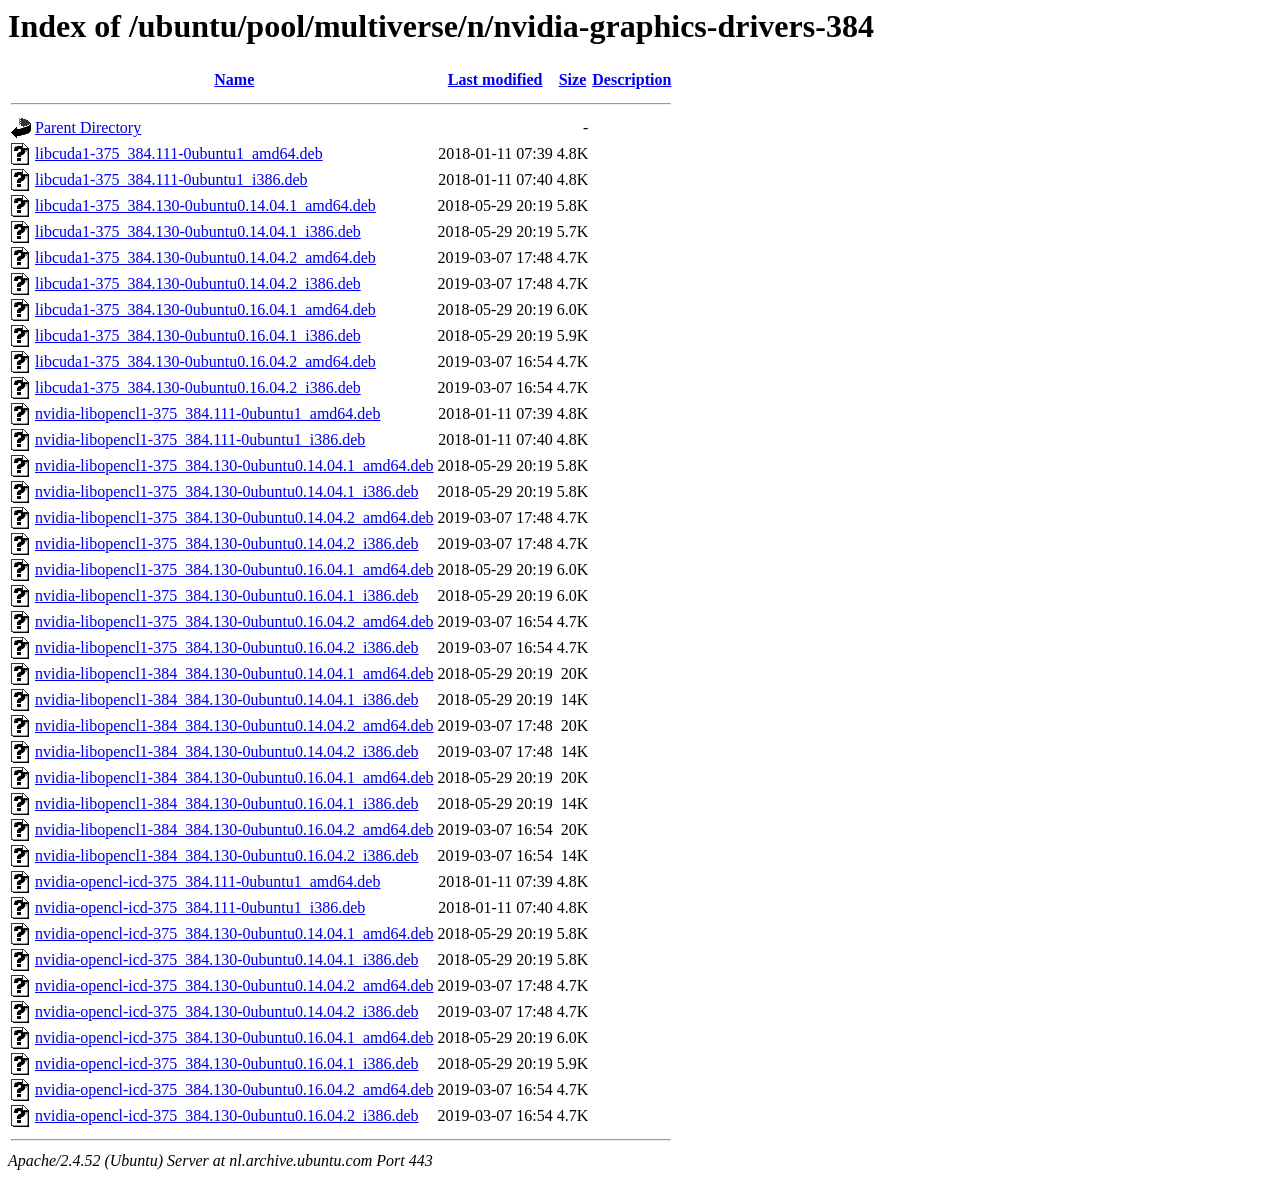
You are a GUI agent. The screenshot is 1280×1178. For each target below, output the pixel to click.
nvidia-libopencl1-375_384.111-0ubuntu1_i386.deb (200, 439)
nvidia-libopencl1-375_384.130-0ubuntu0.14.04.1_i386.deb (227, 491)
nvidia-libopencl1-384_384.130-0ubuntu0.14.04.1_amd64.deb (234, 673)
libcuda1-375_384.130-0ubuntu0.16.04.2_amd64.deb (205, 361)
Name (234, 79)
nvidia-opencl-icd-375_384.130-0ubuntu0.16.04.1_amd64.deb (234, 1037)
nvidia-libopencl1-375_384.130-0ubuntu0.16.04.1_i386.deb (227, 595)
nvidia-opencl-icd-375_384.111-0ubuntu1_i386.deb (200, 907)
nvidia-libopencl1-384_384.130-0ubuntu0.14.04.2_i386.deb (227, 751)
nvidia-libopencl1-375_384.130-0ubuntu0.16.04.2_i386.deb (227, 647)
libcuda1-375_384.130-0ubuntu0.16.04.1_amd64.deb (205, 309)
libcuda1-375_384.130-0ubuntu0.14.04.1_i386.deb (198, 231)
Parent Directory (88, 127)
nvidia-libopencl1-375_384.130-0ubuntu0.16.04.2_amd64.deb (234, 621)
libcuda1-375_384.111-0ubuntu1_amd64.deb (179, 153)
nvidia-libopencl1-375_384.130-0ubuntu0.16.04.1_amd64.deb (234, 569)
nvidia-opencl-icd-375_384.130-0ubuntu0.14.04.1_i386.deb (227, 959)
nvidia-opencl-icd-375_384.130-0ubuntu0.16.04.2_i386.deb (227, 1115)
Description (631, 79)
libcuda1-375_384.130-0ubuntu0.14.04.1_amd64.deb (205, 205)
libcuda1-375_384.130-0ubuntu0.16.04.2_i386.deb (198, 387)
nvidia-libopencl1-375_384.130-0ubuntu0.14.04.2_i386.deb (227, 543)
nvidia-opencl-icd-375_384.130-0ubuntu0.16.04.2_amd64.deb (234, 1089)
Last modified (495, 79)
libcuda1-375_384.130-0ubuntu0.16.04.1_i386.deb (198, 335)
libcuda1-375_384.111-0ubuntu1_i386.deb (171, 179)
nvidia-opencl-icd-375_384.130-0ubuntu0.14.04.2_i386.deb (227, 1011)
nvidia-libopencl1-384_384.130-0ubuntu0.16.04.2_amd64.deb (234, 829)
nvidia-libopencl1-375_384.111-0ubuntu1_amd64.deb (207, 413)
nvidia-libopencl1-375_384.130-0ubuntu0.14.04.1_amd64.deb (234, 465)
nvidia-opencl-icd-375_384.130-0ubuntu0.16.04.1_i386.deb (227, 1063)
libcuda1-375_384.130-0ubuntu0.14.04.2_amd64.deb (205, 257)
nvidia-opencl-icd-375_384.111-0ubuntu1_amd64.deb (207, 881)
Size (573, 79)
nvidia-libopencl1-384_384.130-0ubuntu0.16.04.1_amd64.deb (234, 777)
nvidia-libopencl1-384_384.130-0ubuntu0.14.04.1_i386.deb (227, 699)
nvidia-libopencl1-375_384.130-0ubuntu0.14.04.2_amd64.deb (234, 517)
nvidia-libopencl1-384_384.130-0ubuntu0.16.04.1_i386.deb (227, 803)
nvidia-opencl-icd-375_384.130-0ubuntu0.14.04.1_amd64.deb (234, 933)
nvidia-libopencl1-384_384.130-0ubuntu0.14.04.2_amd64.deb (234, 725)
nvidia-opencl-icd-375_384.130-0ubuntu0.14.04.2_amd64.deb (234, 985)
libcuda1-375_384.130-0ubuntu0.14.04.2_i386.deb (198, 283)
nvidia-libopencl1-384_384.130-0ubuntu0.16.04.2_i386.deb (227, 855)
